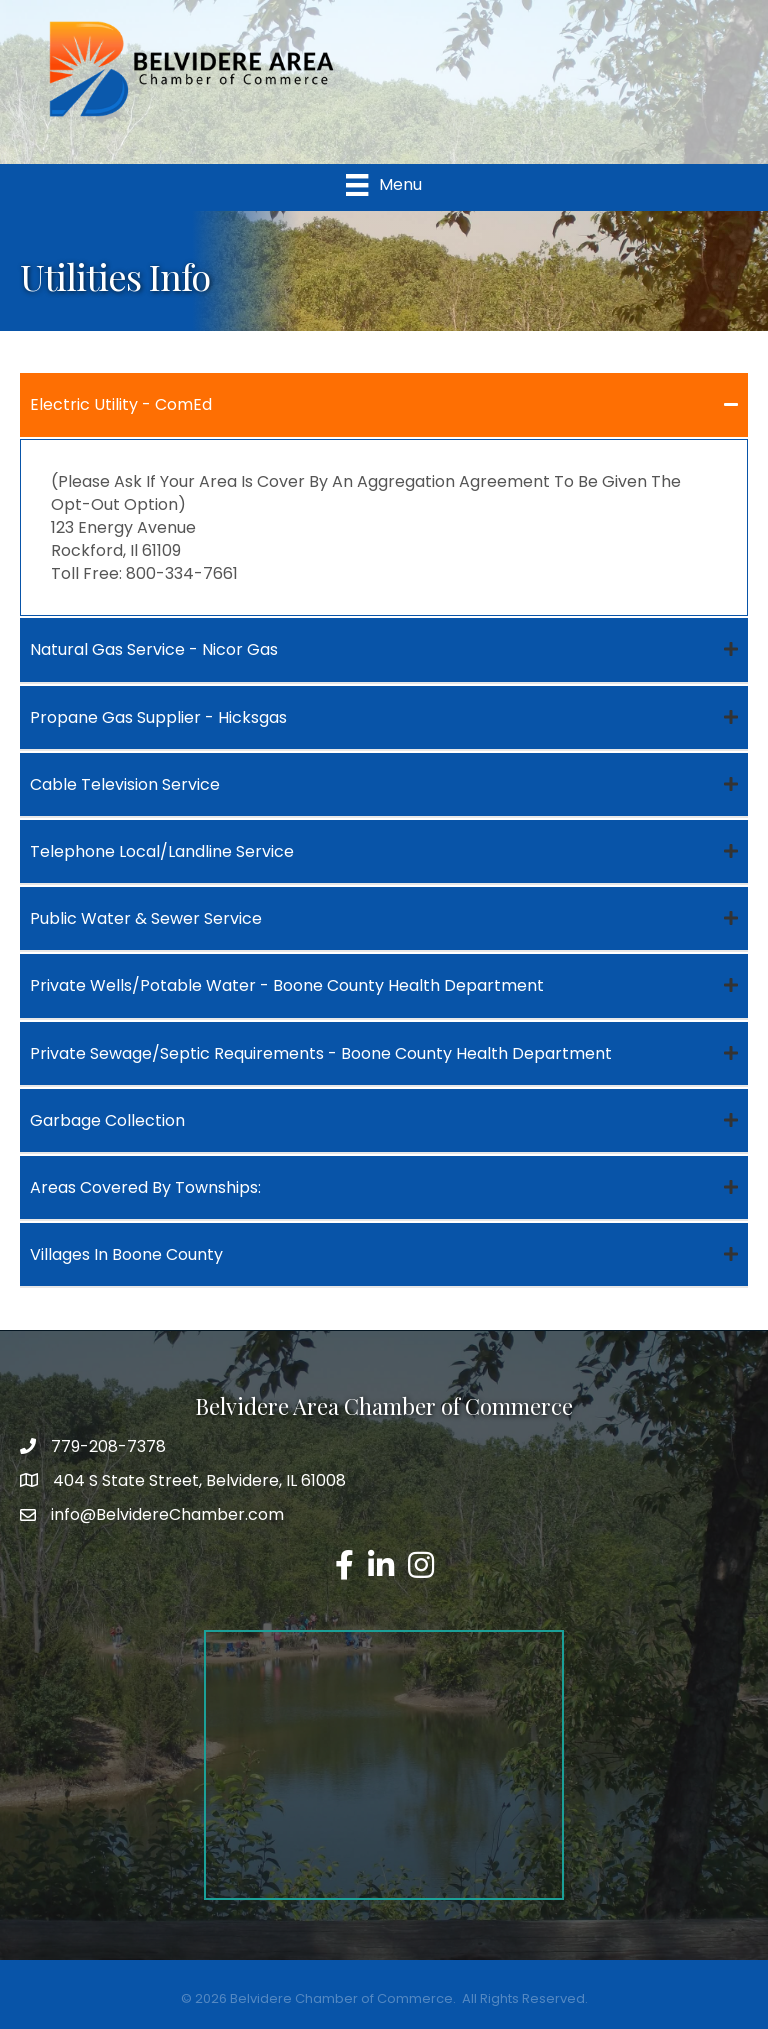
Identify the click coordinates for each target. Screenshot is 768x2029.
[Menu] (383, 185)
